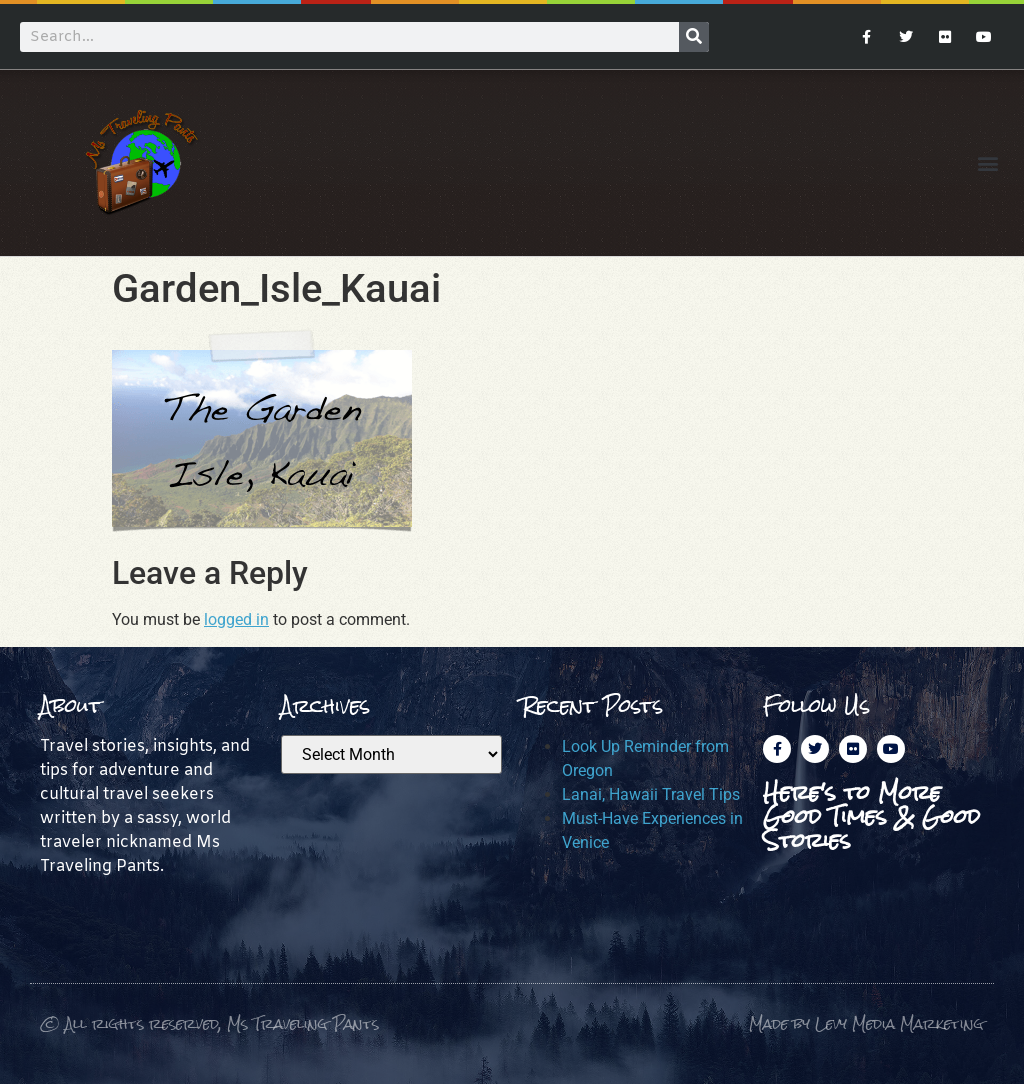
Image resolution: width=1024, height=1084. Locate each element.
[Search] (694, 37)
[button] (987, 162)
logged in (236, 619)
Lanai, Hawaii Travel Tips (651, 794)
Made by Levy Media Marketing (866, 1023)
